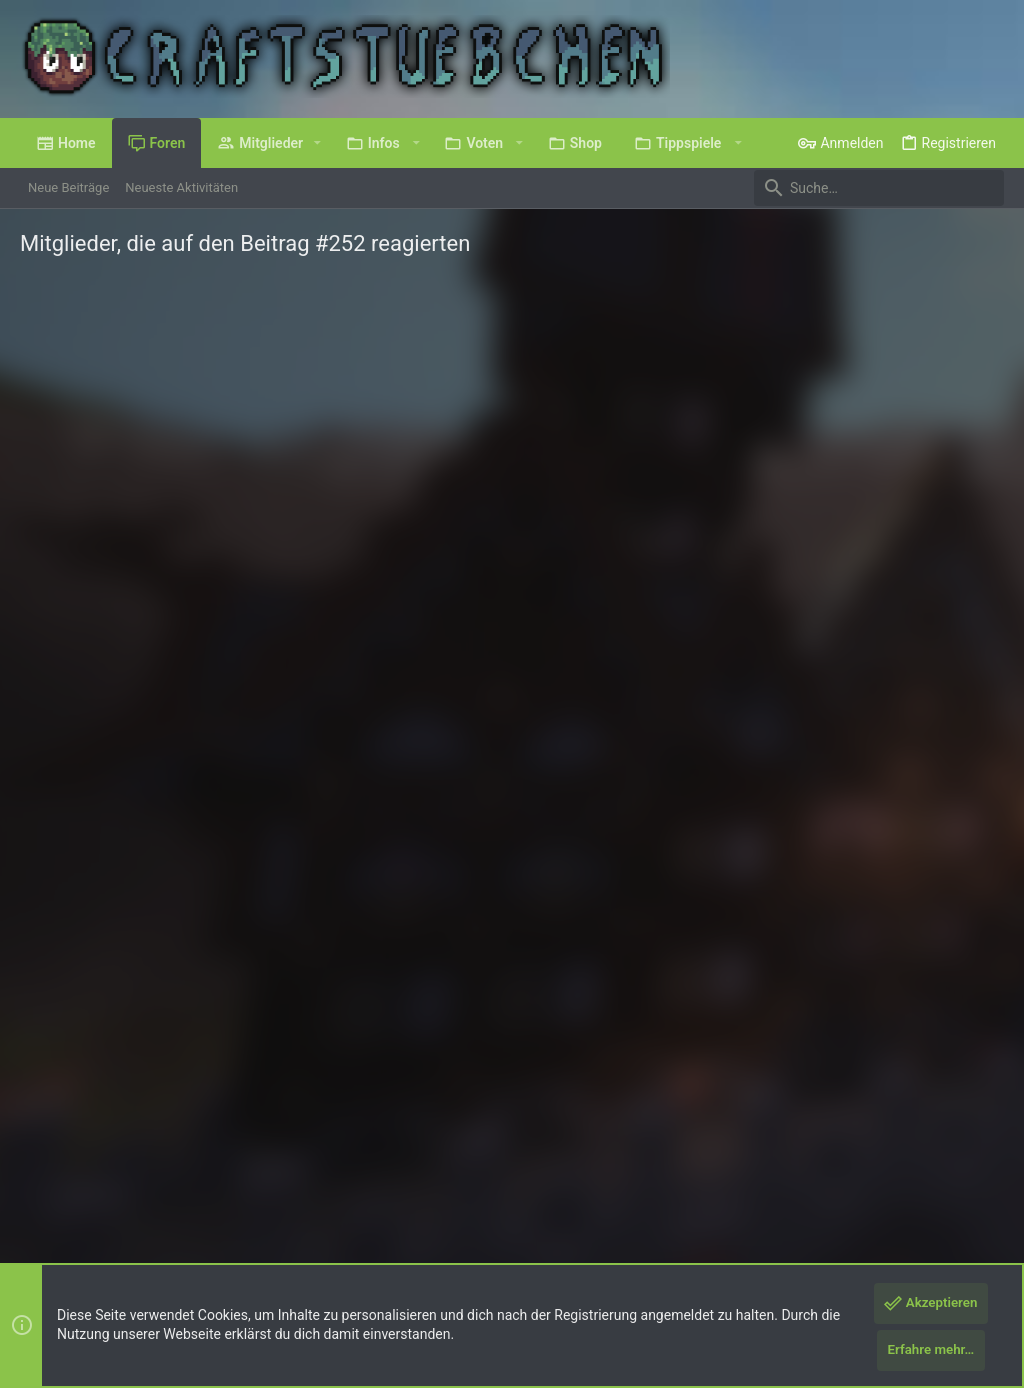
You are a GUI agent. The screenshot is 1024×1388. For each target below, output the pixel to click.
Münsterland (239, 781)
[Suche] (879, 188)
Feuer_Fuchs (140, 582)
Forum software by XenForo (181, 1234)
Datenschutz (777, 1183)
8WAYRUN (260, 1252)
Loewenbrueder (150, 762)
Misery (308, 960)
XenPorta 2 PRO (66, 1252)
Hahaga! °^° (363, 691)
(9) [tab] (57, 354)
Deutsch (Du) (72, 1183)
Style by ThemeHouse (414, 1234)
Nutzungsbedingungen (664, 1183)
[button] (317, 143)
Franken (218, 1050)
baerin (119, 493)
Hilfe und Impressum (886, 1183)
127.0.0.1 (241, 601)
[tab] (142, 355)
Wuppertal (250, 512)
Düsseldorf (226, 871)
